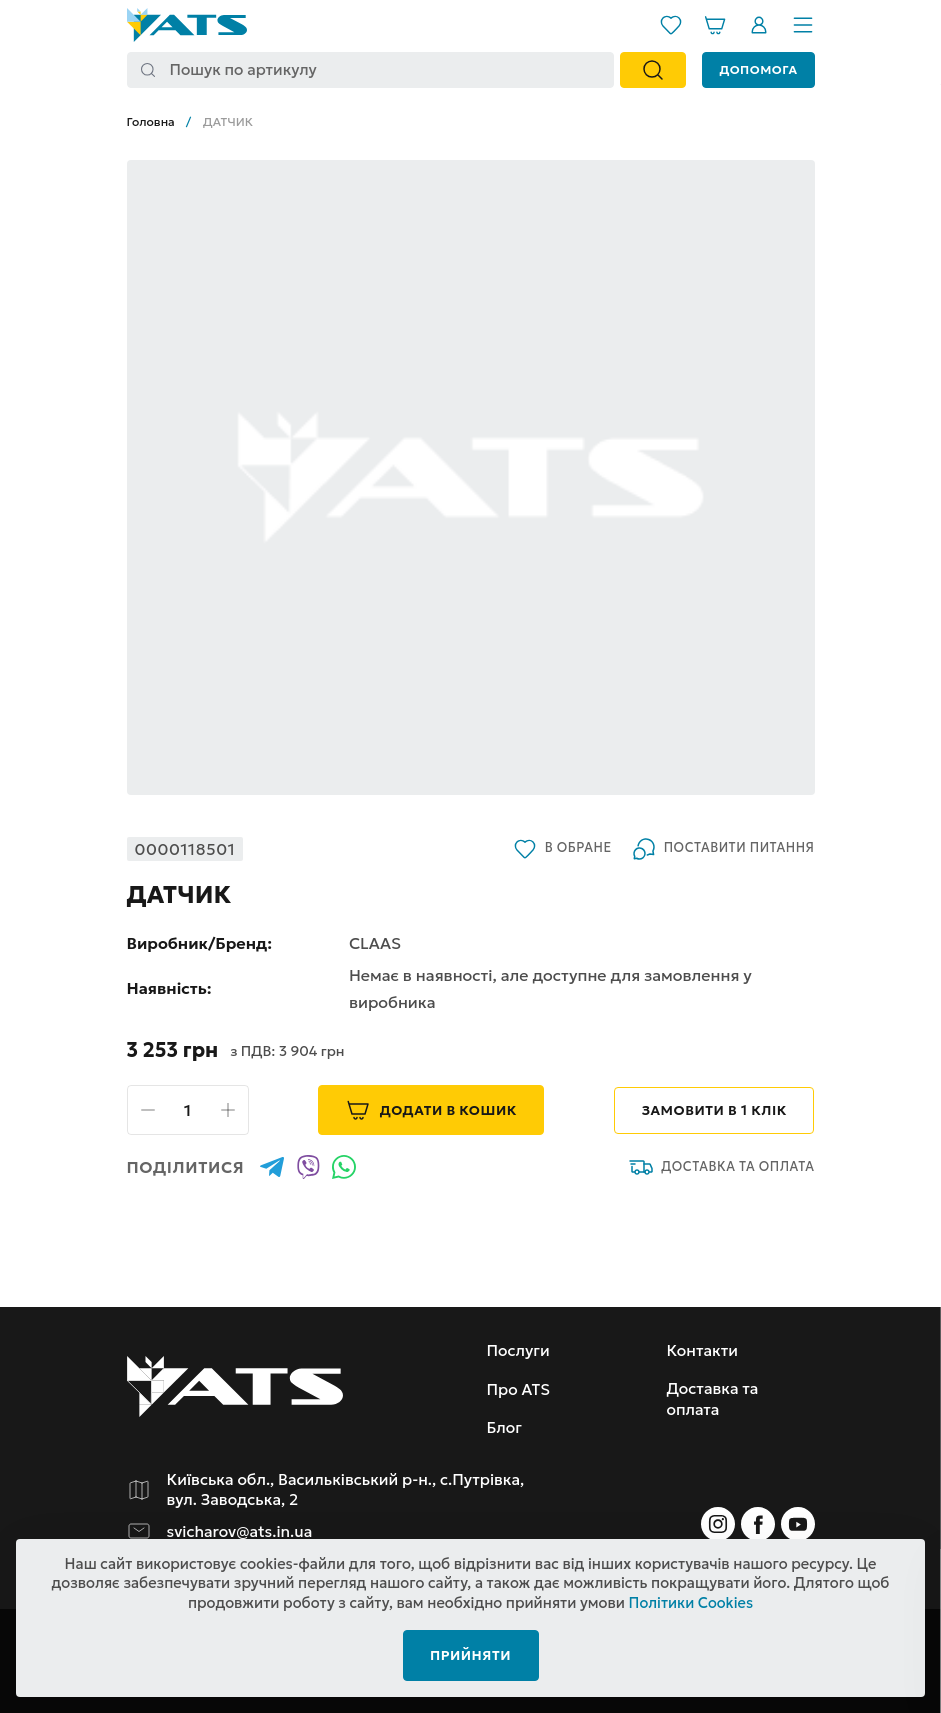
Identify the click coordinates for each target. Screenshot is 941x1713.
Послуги (519, 1350)
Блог (505, 1427)
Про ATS (519, 1389)
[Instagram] (718, 1524)
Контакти (704, 1350)
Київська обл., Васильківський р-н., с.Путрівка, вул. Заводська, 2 (351, 1490)
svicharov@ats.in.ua (242, 1532)
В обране (560, 849)
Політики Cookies (691, 1601)
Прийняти (470, 1653)
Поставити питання (722, 849)
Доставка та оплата (720, 1167)
